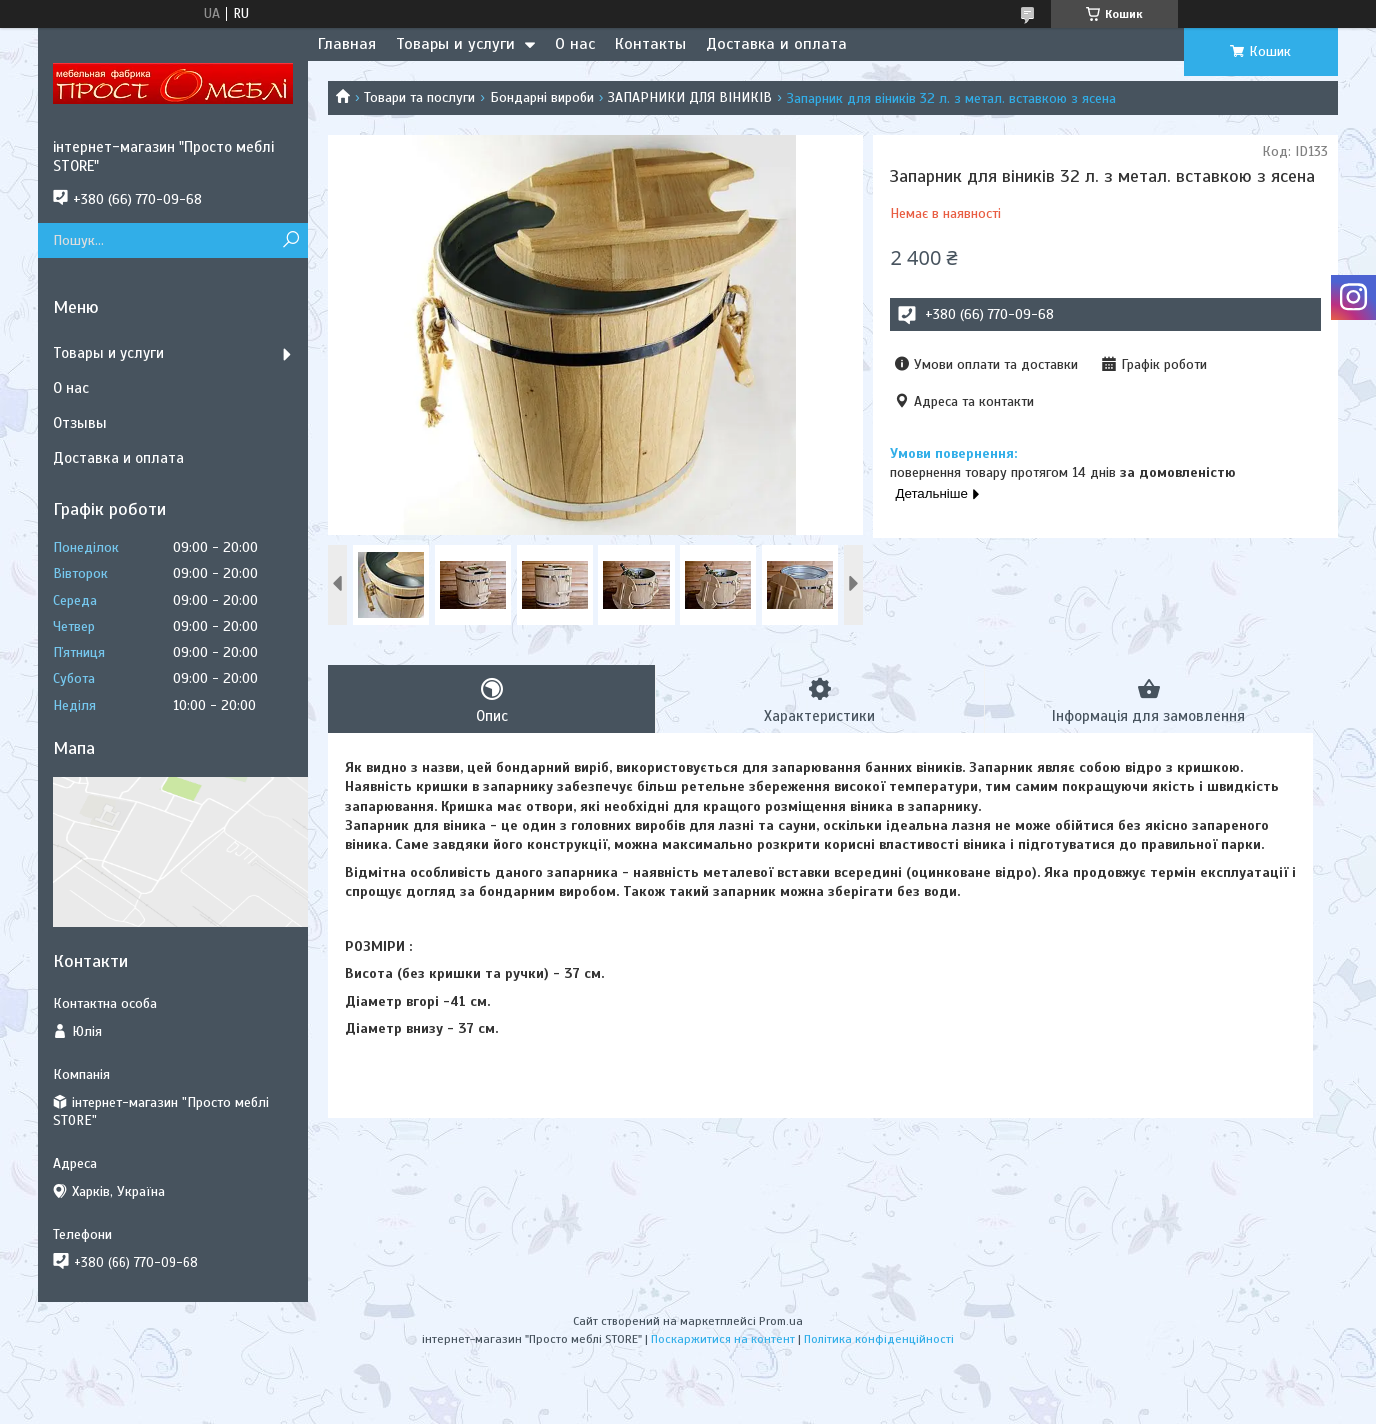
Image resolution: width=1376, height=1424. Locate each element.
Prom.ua (781, 1321)
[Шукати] (290, 240)
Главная (347, 44)
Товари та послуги (419, 97)
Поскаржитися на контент (723, 1339)
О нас (575, 44)
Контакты (650, 44)
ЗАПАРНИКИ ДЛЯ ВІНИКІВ (690, 97)
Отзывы (80, 423)
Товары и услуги (455, 44)
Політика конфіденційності (879, 1339)
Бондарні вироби (542, 97)
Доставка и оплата (776, 44)
